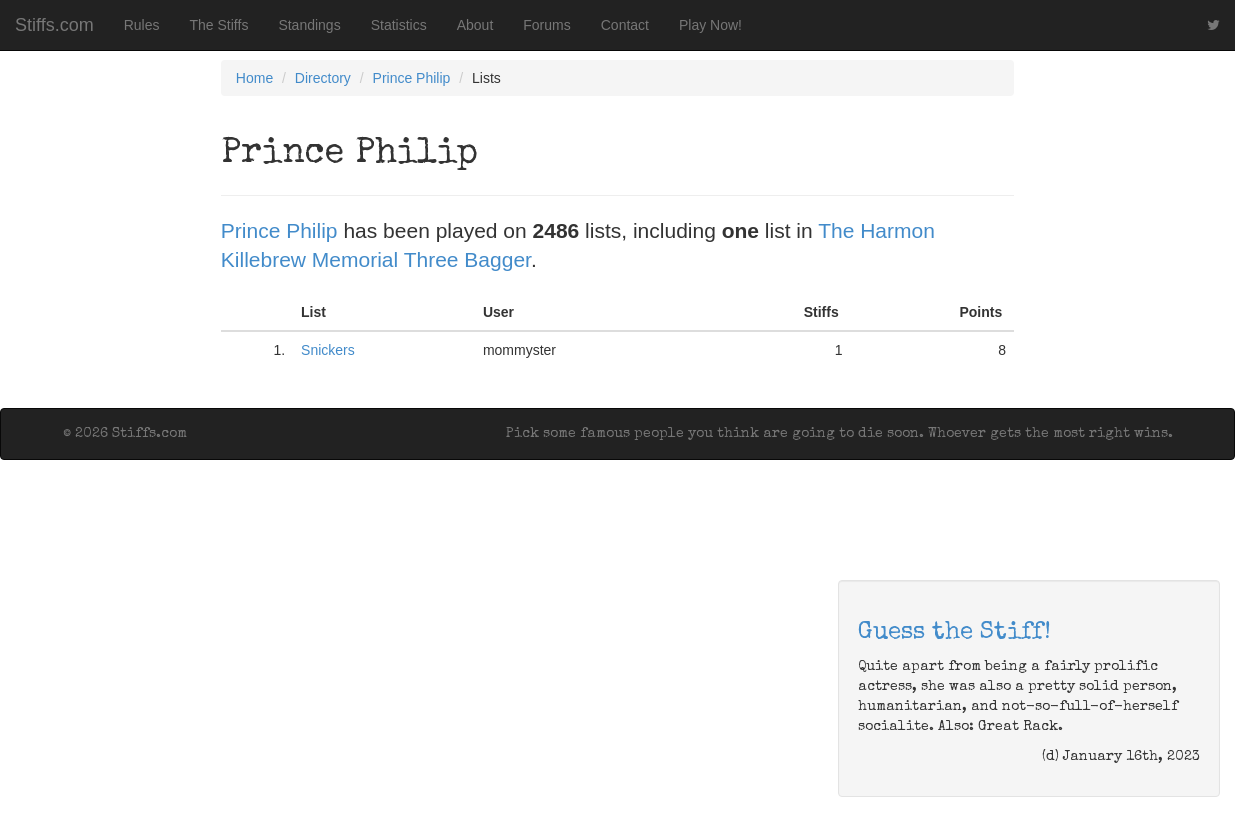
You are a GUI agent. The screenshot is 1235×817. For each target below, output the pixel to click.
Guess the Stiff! (954, 633)
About (475, 25)
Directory (323, 78)
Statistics (399, 25)
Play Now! (710, 25)
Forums (546, 25)
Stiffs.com (54, 25)
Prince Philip (412, 78)
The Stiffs (219, 25)
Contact (625, 25)
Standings (309, 25)
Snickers (328, 350)
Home (254, 78)
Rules (142, 25)
